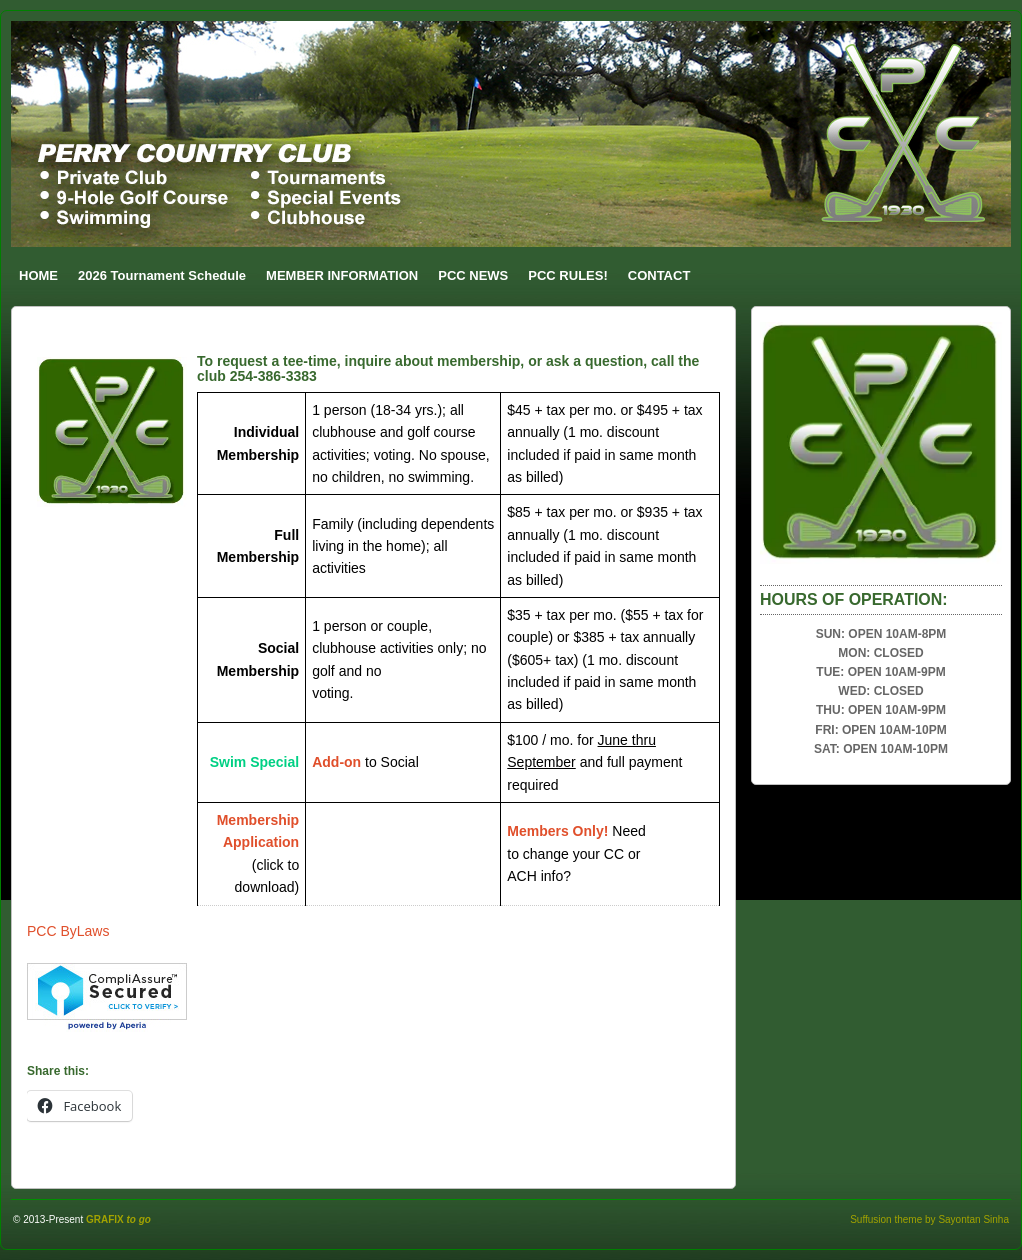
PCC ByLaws (68, 931)
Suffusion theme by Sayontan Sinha (929, 1219)
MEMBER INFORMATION (342, 275)
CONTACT (659, 275)
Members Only (555, 831)
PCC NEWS (473, 275)
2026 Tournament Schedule (162, 275)
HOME (38, 275)
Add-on (336, 762)
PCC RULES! (567, 275)
